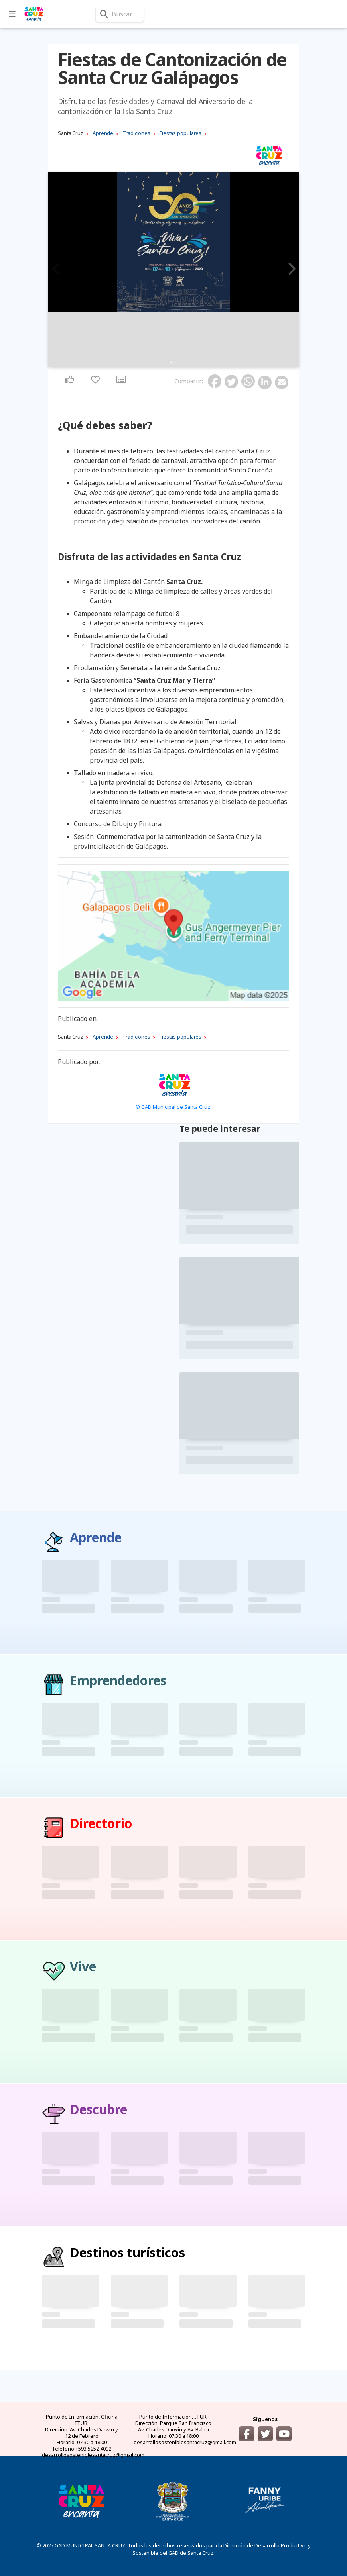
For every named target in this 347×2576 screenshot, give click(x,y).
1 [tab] (171, 362)
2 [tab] (175, 362)
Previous (56, 269)
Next (290, 269)
